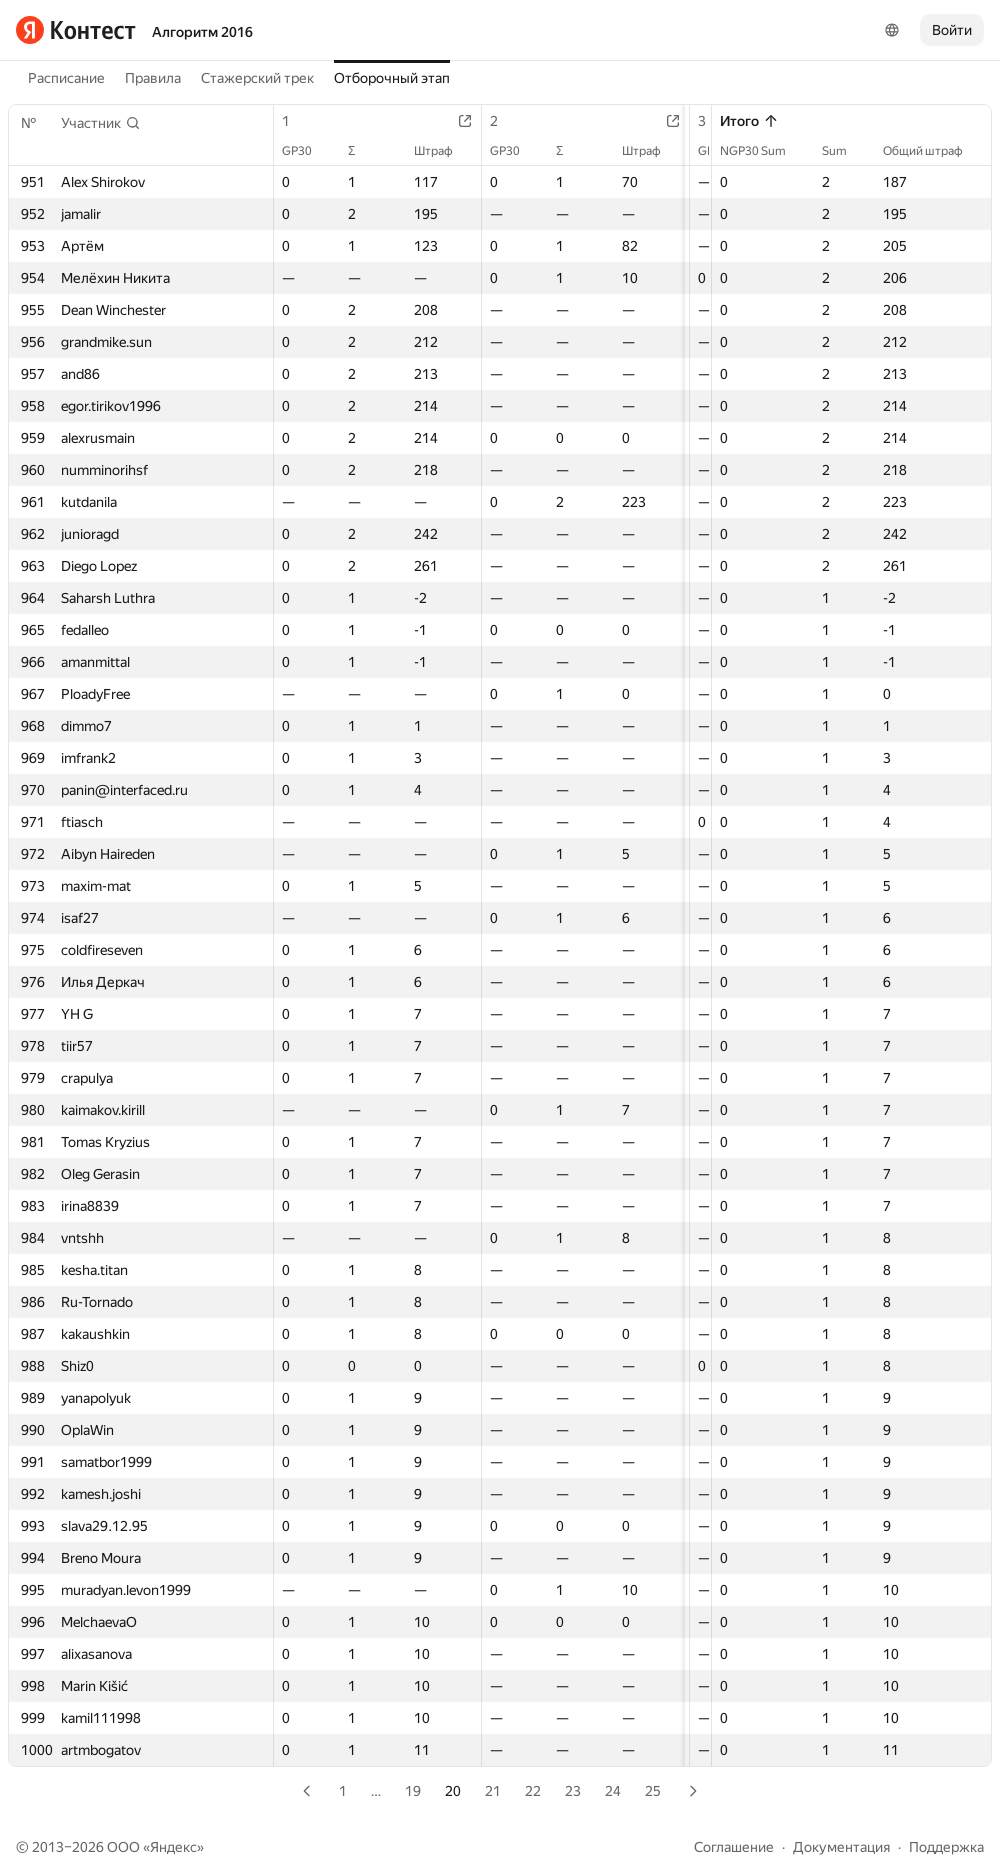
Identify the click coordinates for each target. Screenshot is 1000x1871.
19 (413, 1791)
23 (573, 1791)
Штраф (453, 151)
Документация (841, 1847)
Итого (749, 121)
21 (493, 1791)
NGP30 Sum (763, 151)
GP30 (307, 151)
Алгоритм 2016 (202, 32)
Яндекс (173, 1847)
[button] (101, 123)
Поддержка (946, 1847)
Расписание (66, 78)
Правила (153, 78)
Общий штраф (933, 151)
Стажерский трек (257, 78)
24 (613, 1791)
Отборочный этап (392, 78)
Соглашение (734, 1847)
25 (653, 1791)
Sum (844, 151)
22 (533, 1791)
